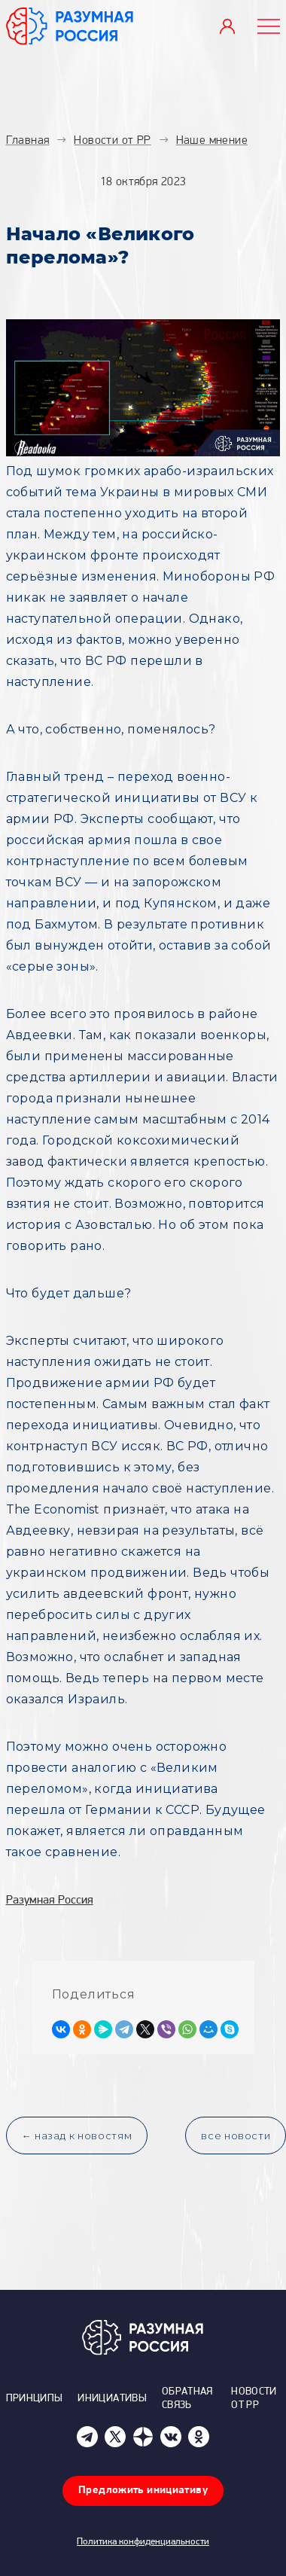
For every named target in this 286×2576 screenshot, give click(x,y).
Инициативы (112, 2398)
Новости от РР (253, 2398)
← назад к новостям (77, 2135)
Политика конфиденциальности (143, 2542)
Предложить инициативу (143, 2490)
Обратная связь (187, 2398)
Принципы (34, 2398)
